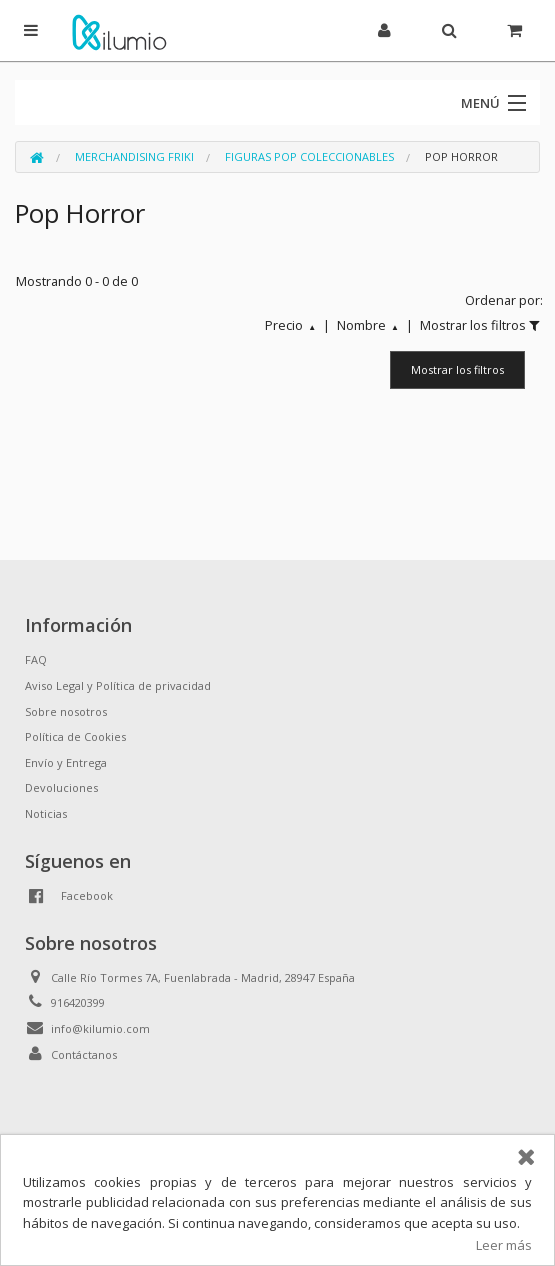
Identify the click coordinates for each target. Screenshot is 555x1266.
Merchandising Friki (134, 156)
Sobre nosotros (66, 711)
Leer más (504, 1245)
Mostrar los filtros (457, 369)
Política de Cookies (75, 736)
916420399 (78, 1002)
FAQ (36, 659)
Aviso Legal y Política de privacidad (118, 685)
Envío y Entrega (66, 762)
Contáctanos (84, 1054)
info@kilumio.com (100, 1028)
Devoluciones (61, 787)
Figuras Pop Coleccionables (309, 156)
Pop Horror (461, 156)
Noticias (46, 813)
